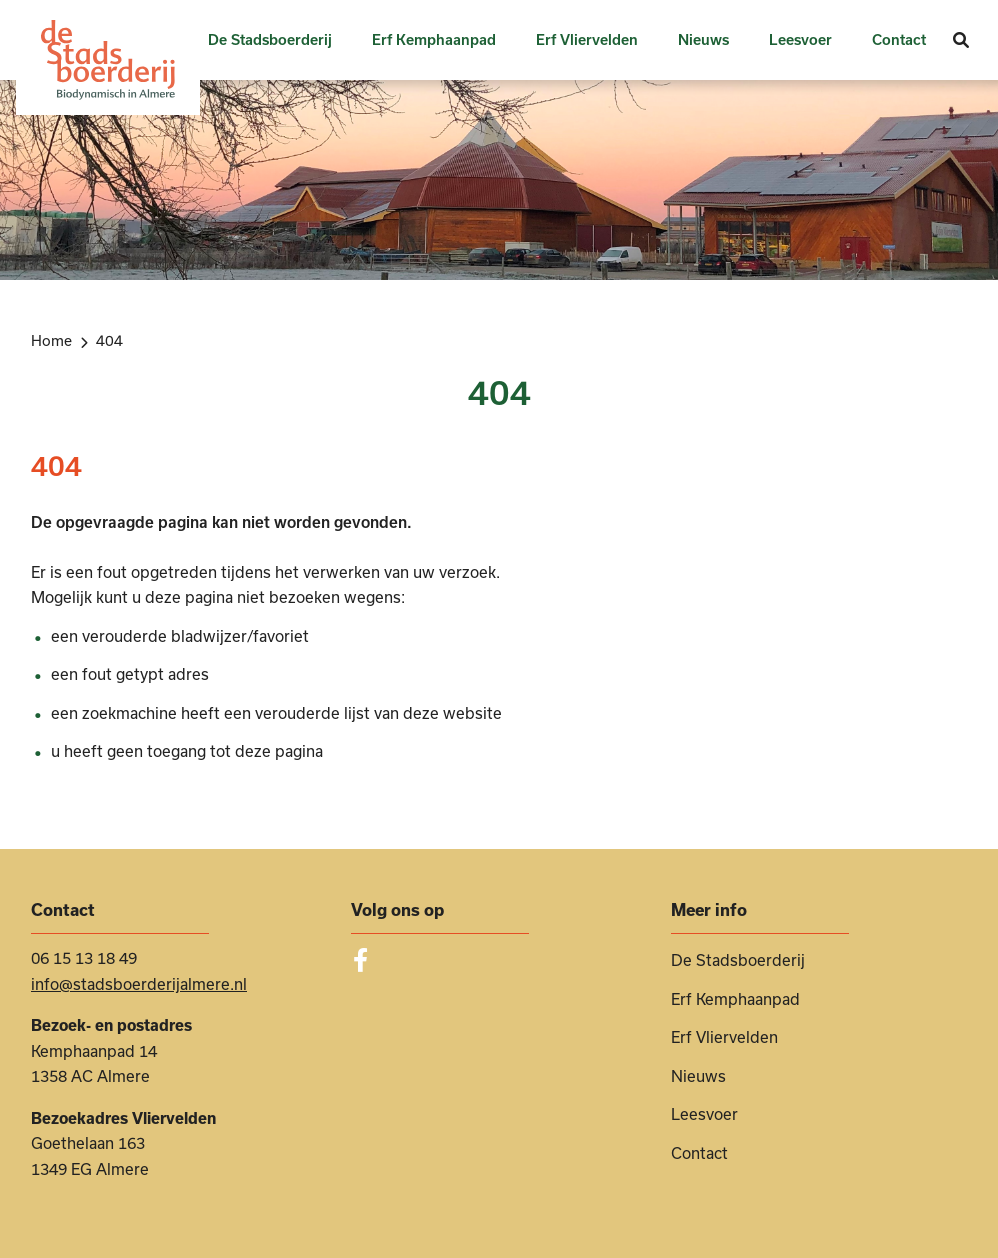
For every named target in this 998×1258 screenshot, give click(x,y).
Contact (899, 40)
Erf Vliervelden (587, 40)
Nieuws (703, 40)
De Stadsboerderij (270, 40)
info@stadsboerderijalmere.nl (139, 984)
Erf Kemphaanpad (434, 40)
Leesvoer (800, 40)
